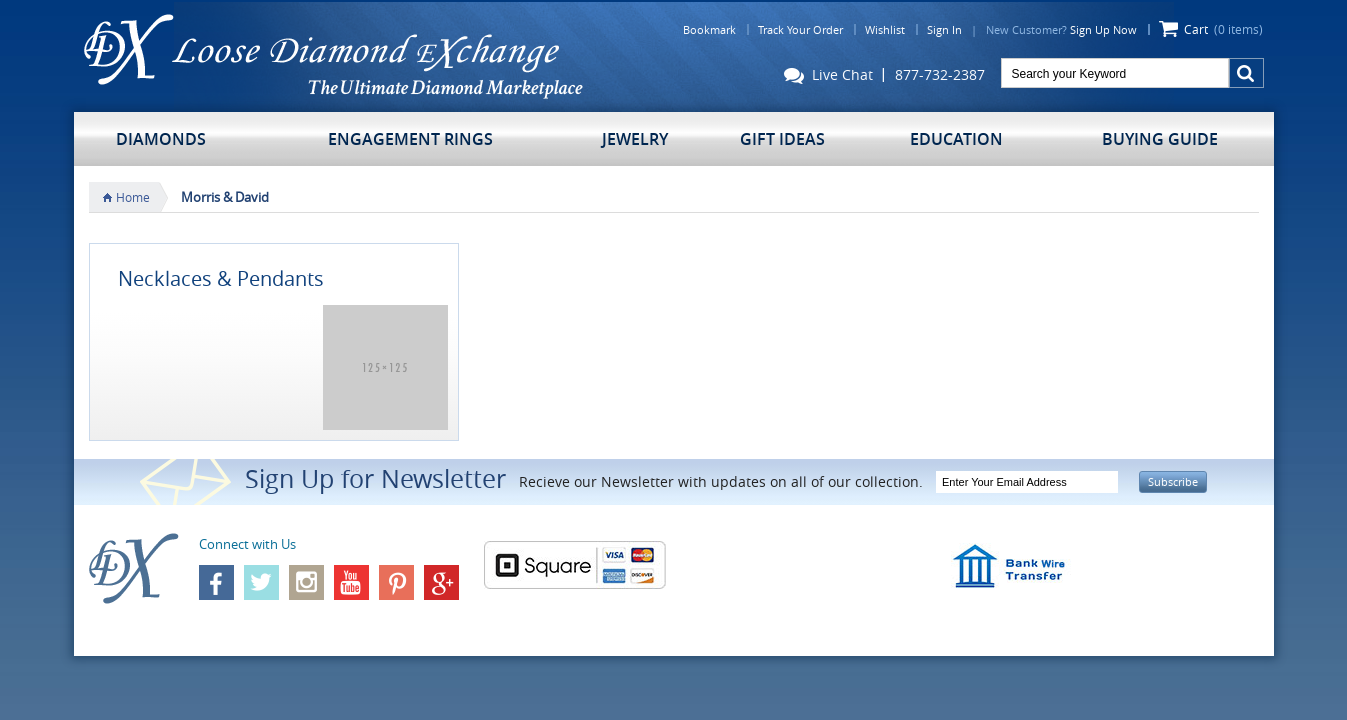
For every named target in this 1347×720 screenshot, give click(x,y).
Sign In (944, 29)
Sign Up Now (1103, 29)
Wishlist (885, 29)
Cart (1223, 29)
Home (133, 197)
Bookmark (709, 29)
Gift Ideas (782, 139)
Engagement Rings (410, 139)
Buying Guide (1160, 139)
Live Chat (828, 76)
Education (956, 139)
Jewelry (635, 139)
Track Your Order (800, 29)
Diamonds (161, 139)
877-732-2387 (940, 75)
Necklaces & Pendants (221, 278)
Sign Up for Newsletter (375, 478)
